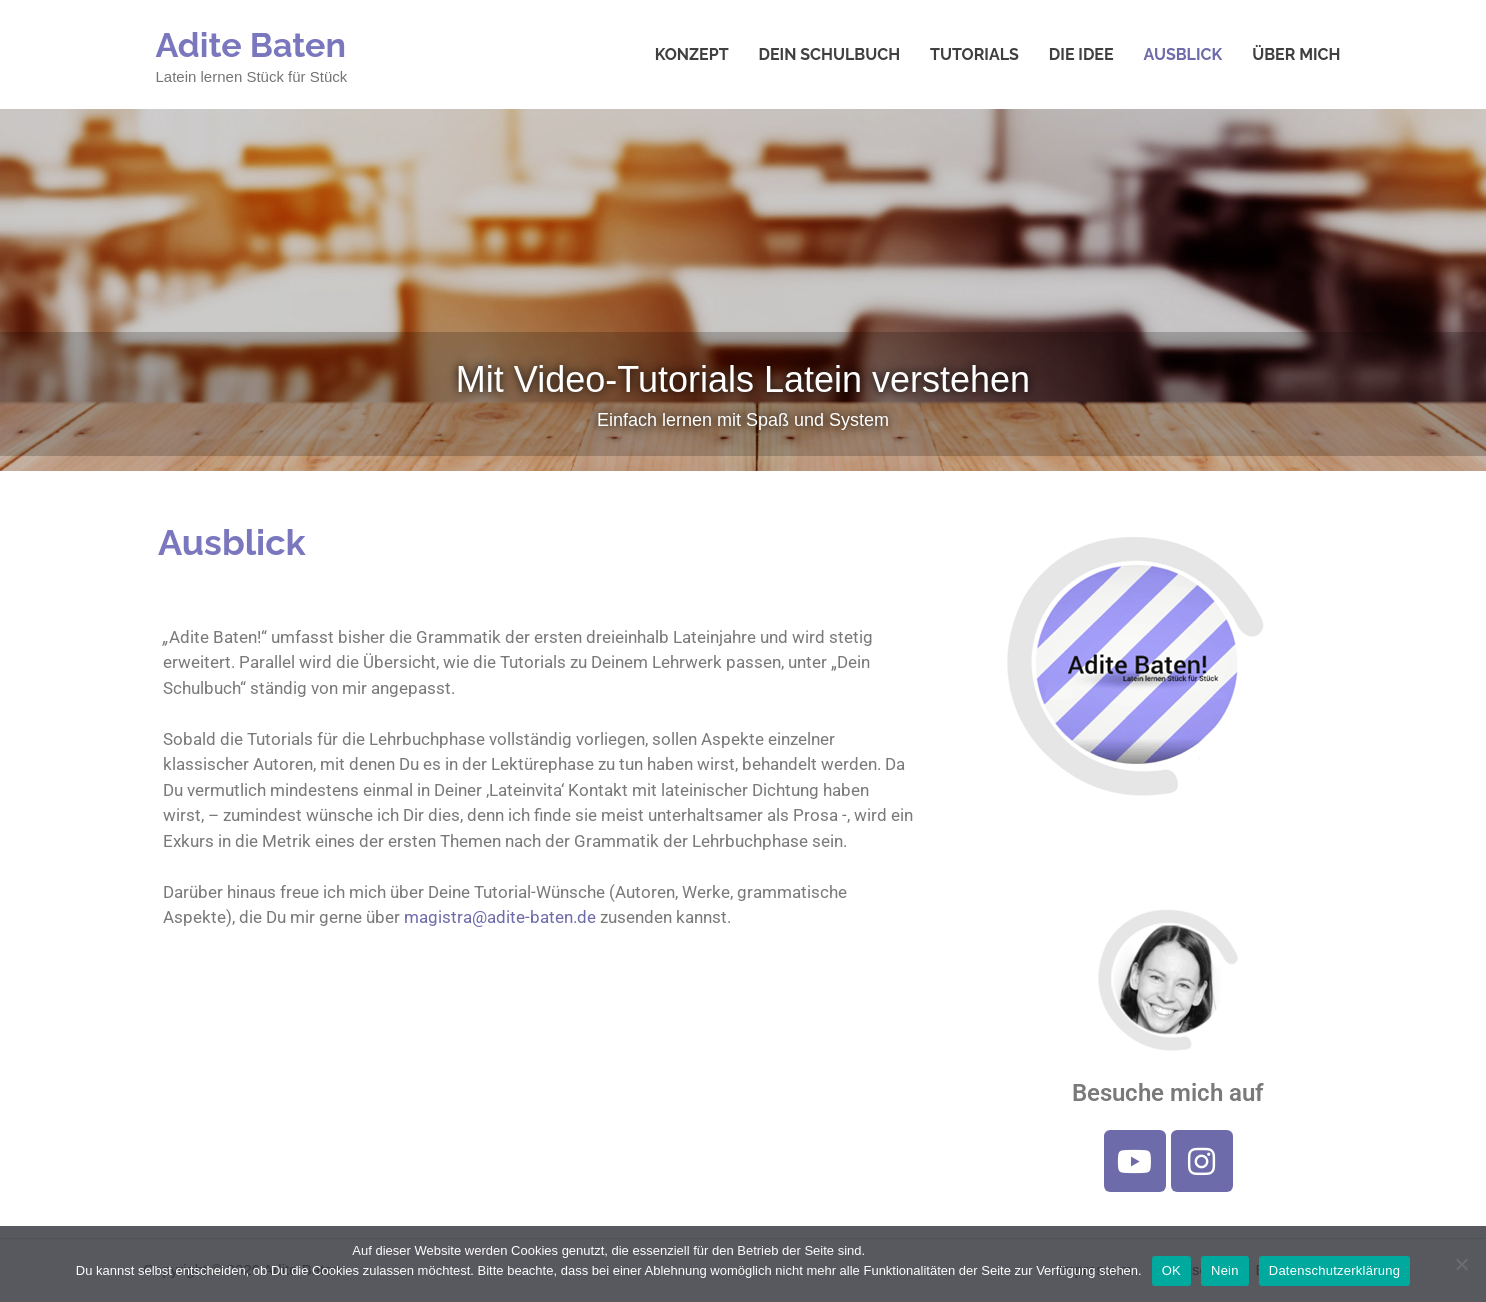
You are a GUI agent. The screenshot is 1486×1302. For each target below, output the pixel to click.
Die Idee (1081, 54)
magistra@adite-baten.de (500, 917)
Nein (1225, 1270)
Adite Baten (251, 45)
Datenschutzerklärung (1334, 1270)
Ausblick (1183, 54)
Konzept (692, 54)
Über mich (1296, 54)
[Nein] (1461, 1264)
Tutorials (974, 54)
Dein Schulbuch (830, 54)
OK (1171, 1270)
